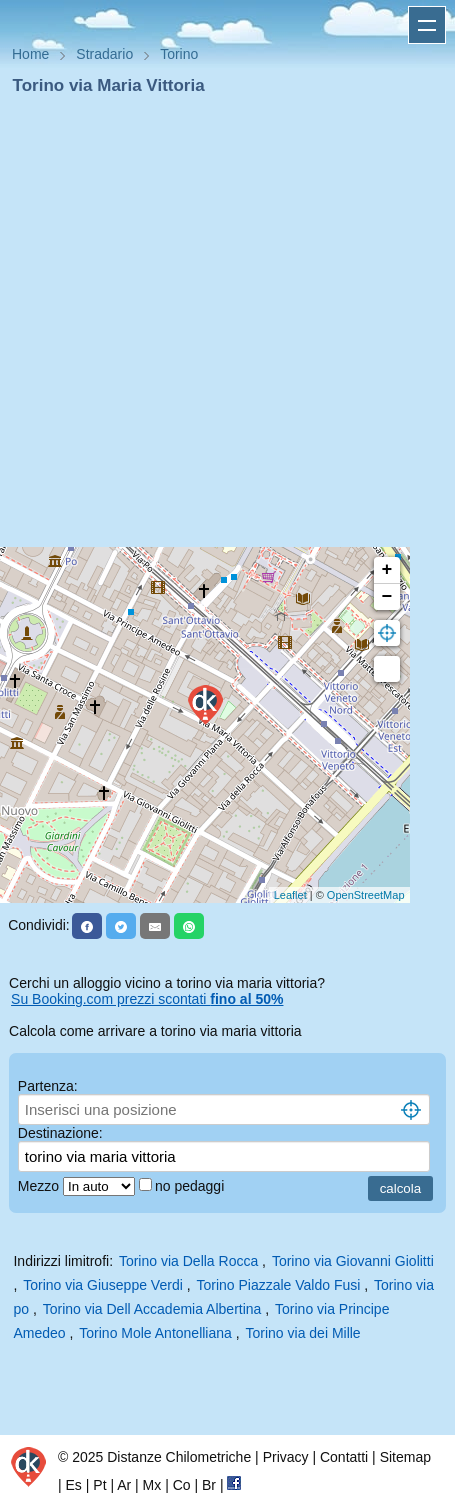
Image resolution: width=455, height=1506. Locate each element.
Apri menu (427, 25)
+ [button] (387, 570)
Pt (99, 1485)
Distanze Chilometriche (179, 1457)
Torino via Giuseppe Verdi (103, 1285)
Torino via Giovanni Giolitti (353, 1261)
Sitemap (405, 1457)
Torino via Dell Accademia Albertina (152, 1309)
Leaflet (290, 895)
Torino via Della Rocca (188, 1261)
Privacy (286, 1457)
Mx (152, 1485)
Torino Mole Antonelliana (155, 1333)
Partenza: (48, 1086)
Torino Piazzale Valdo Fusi (278, 1285)
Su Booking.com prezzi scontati (147, 999)
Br (209, 1485)
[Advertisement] (219, 327)
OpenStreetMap (366, 895)
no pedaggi (191, 1186)
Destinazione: (60, 1133)
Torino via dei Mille (303, 1333)
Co (182, 1485)
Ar (124, 1485)
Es (74, 1485)
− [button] (387, 597)
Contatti (344, 1457)
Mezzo (40, 1186)
